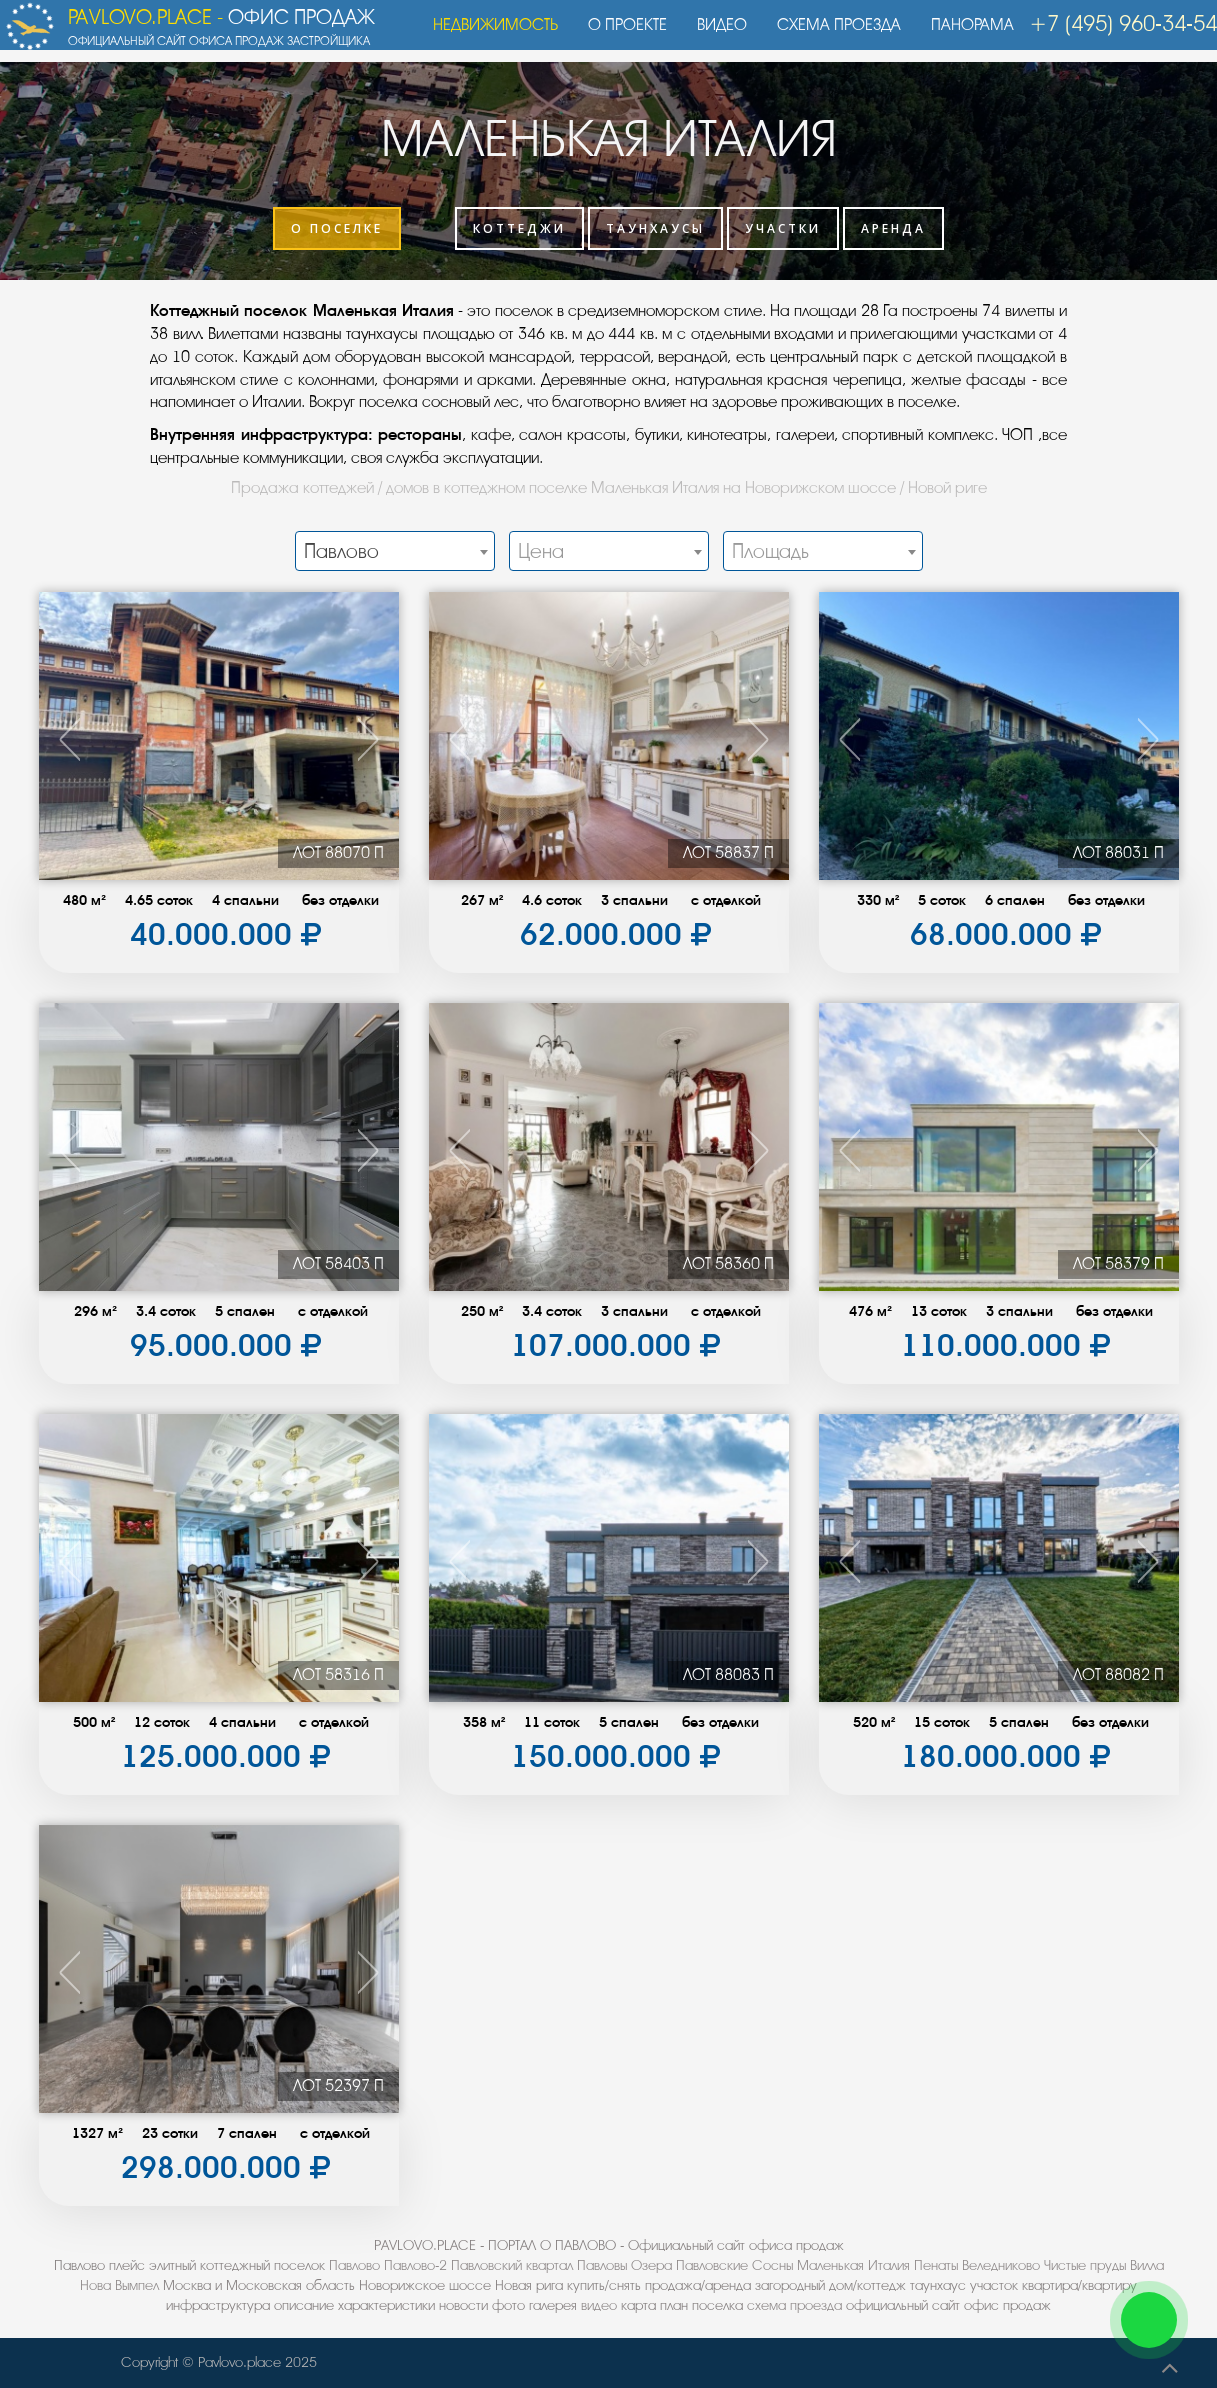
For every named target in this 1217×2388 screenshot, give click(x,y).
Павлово (354, 2265)
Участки (783, 228)
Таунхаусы (655, 228)
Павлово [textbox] (341, 551)
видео (599, 2305)
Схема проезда (829, 35)
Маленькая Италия (853, 2265)
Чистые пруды (1085, 2265)
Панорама (962, 35)
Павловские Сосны (734, 2265)
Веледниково (1001, 2265)
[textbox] (609, 552)
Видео (712, 35)
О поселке (337, 228)
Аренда (893, 228)
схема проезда (794, 2305)
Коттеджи (519, 228)
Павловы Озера (624, 2265)
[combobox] (395, 551)
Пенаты (936, 2265)
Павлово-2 (415, 2265)
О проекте (617, 35)
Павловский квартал (512, 2265)
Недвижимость (485, 35)
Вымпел (137, 2285)
